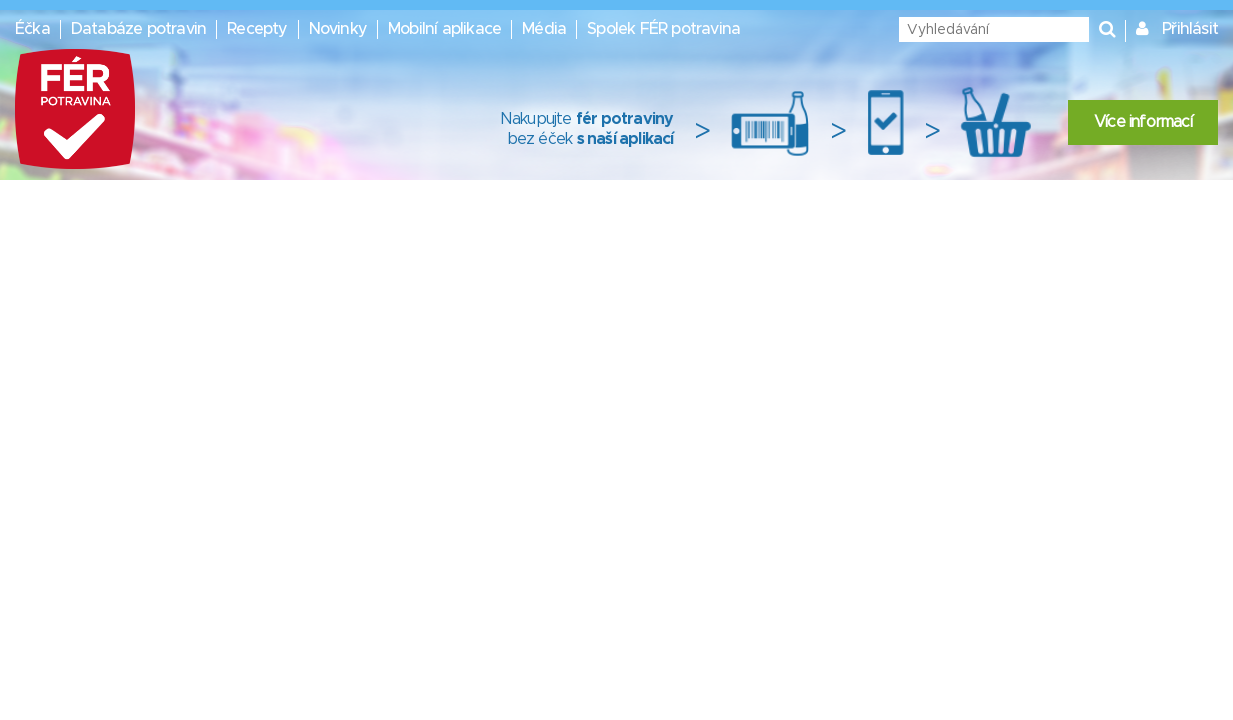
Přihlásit (1190, 29)
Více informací (1143, 122)
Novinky (338, 29)
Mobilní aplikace (444, 29)
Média (544, 29)
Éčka (32, 29)
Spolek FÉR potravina (663, 29)
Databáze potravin (138, 29)
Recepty (257, 29)
